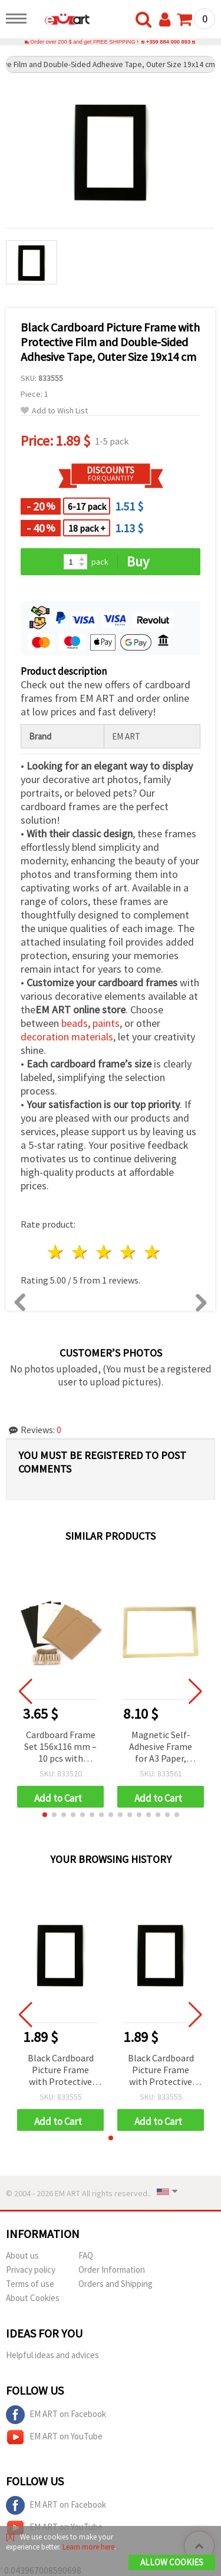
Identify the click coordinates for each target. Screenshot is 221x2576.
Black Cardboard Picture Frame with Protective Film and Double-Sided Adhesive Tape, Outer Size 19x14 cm (60, 2070)
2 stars (80, 1252)
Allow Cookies (171, 2562)
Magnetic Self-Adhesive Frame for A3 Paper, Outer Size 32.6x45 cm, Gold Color (160, 1747)
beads (74, 1023)
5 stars (152, 1252)
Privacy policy (30, 2269)
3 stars (105, 1252)
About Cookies (33, 2297)
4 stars (128, 1252)
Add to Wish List (54, 410)
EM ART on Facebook (56, 2414)
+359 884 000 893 (168, 42)
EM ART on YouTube (54, 2437)
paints (106, 1023)
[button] (44, 1814)
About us (22, 2255)
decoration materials (67, 1036)
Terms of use (30, 2283)
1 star (56, 1252)
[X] (10, 2537)
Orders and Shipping (115, 2283)
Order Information (111, 2269)
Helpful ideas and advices (52, 2354)
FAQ (85, 2255)
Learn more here (88, 2547)
